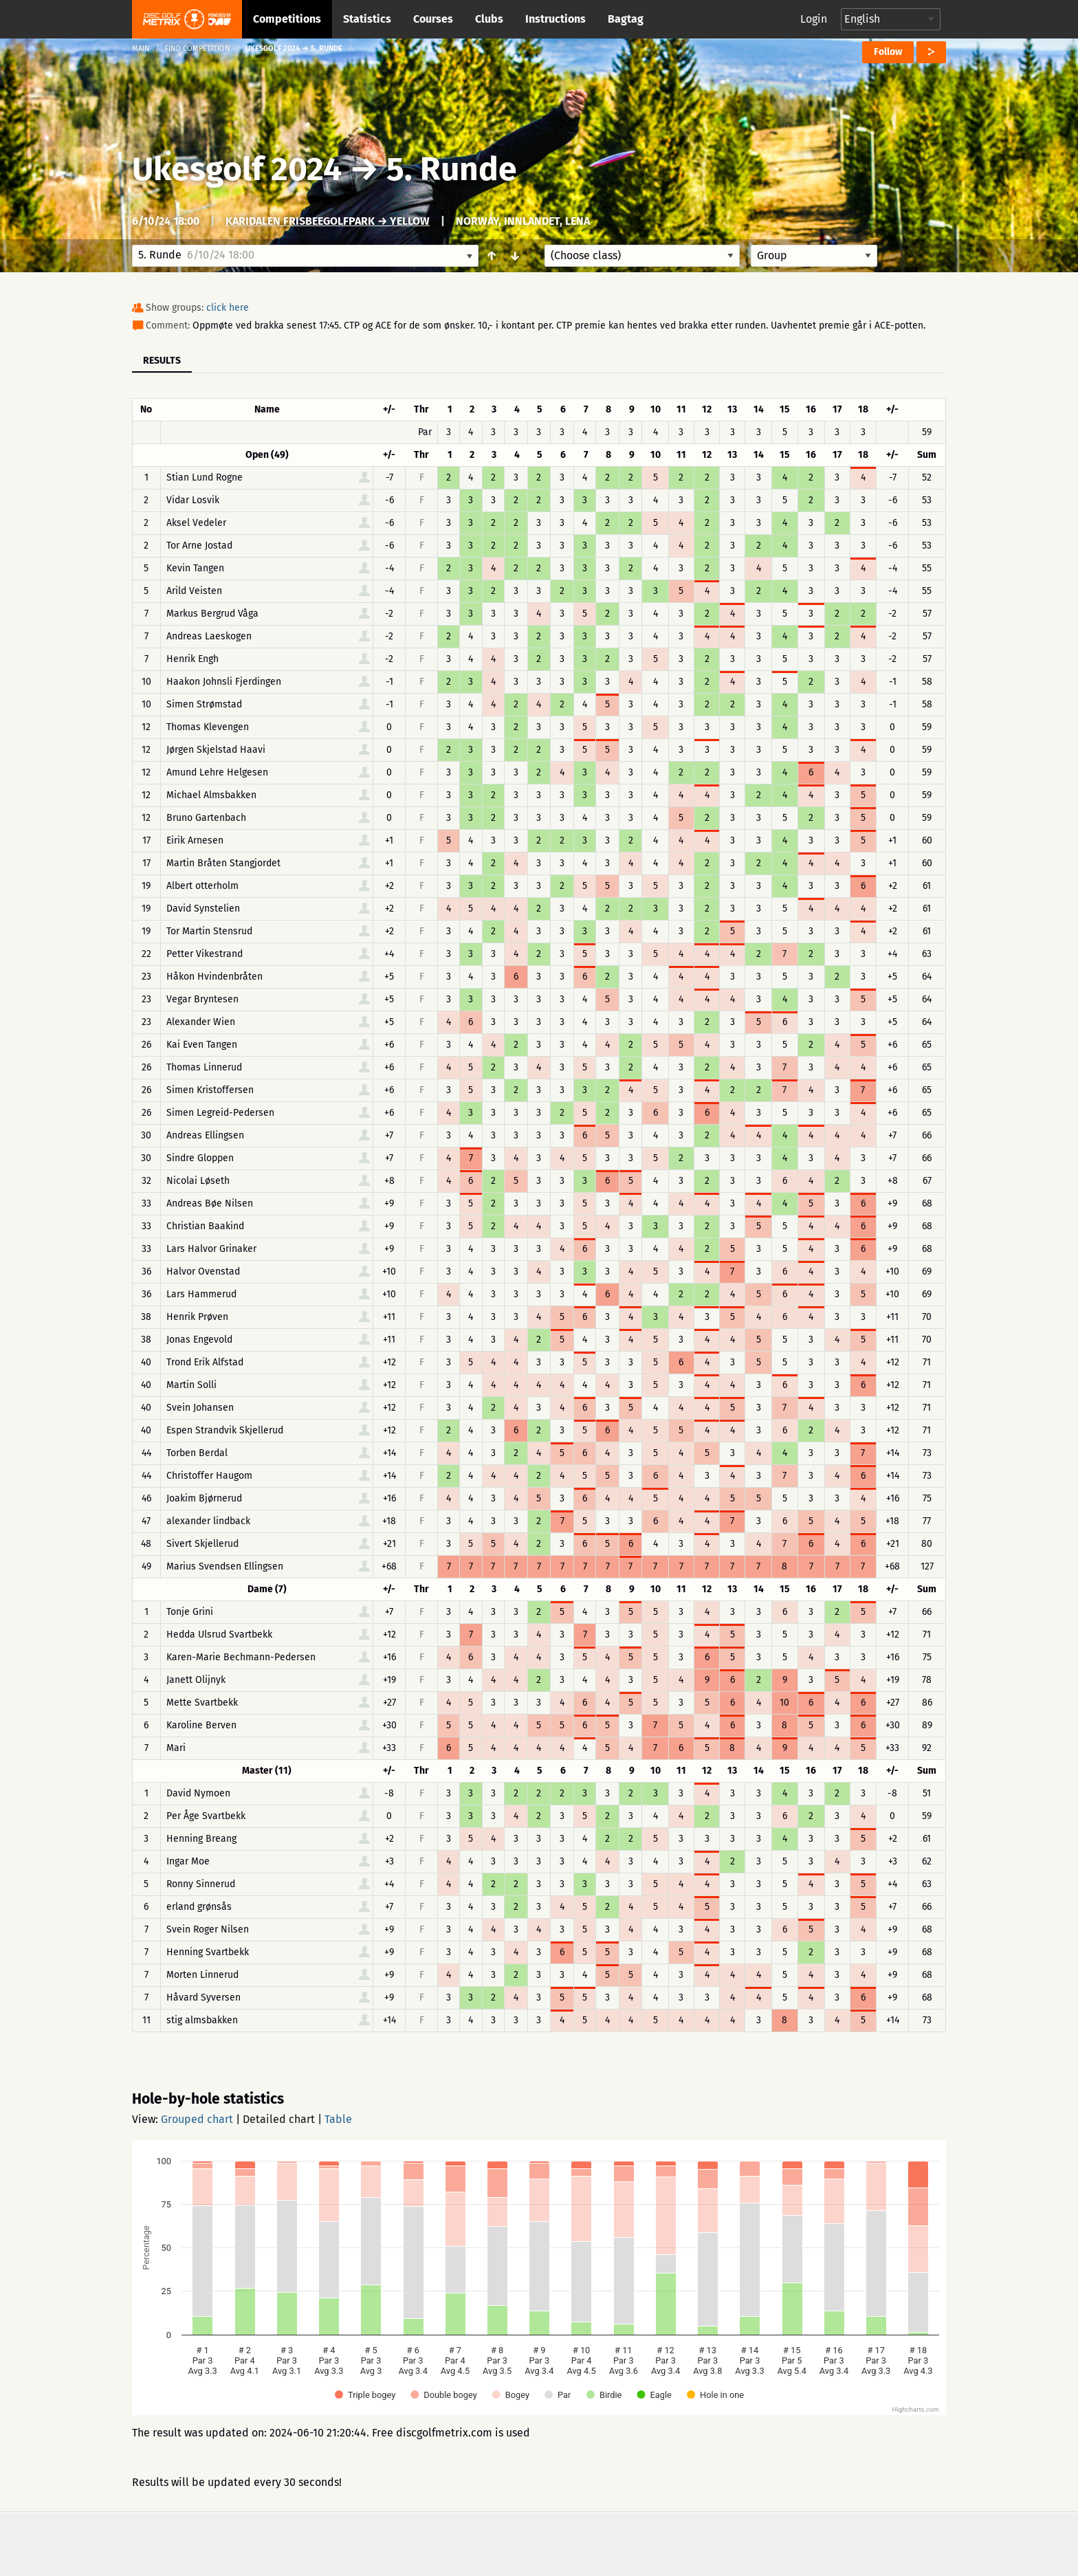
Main (141, 48)
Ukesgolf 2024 (237, 169)
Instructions (555, 18)
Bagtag (626, 18)
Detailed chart (279, 2119)
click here (227, 307)
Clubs (489, 18)
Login (813, 18)
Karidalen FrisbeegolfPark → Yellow (328, 221)
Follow (888, 52)
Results (162, 360)
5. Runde (451, 169)
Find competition (197, 48)
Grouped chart (197, 2119)
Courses (433, 18)
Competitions (287, 18)
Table (338, 2119)
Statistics (367, 18)
